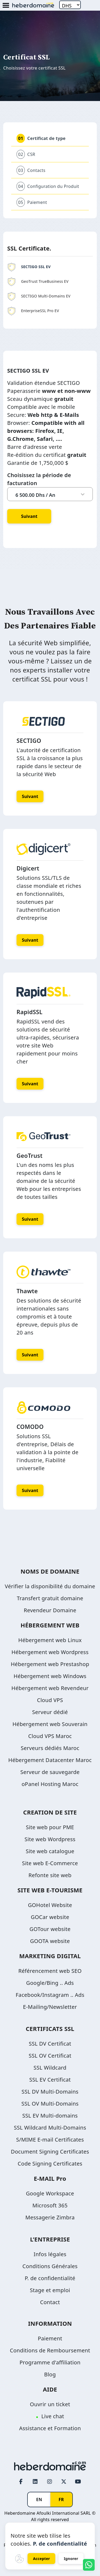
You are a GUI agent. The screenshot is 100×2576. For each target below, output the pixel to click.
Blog (50, 2374)
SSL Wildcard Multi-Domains (50, 2127)
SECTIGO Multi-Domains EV (38, 296)
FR (61, 2499)
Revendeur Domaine (50, 1610)
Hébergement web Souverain (50, 1724)
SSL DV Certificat (50, 2043)
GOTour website (50, 1929)
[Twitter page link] (64, 2481)
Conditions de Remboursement (50, 2350)
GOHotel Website (50, 1905)
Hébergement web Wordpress (50, 1652)
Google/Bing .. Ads (50, 1982)
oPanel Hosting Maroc (50, 1784)
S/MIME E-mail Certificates (50, 2139)
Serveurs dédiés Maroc (50, 1748)
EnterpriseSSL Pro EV (33, 310)
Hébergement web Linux (50, 1640)
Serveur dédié (50, 1712)
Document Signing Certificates (50, 2151)
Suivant (29, 516)
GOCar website (50, 1917)
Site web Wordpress (50, 1839)
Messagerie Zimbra (50, 2217)
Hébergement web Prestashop (50, 1664)
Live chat (52, 2416)
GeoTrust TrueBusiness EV (38, 281)
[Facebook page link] (21, 2481)
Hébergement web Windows (50, 1676)
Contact (50, 2302)
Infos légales (50, 2254)
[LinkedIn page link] (35, 2481)
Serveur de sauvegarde (49, 1772)
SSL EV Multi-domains (50, 2115)
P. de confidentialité (50, 2278)
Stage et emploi (50, 2290)
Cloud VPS (50, 1700)
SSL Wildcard (50, 2067)
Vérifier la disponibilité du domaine (50, 1586)
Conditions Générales (50, 2266)
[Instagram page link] (49, 2481)
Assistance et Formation (50, 2428)
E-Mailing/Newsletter (50, 2006)
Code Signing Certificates (50, 2163)
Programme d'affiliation (50, 2362)
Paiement (50, 2338)
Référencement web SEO (50, 1970)
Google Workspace (50, 2193)
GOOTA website (50, 1941)
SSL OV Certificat (50, 2055)
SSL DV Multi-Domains (50, 2091)
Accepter (41, 2558)
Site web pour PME (50, 1827)
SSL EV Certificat (50, 2079)
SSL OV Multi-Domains (49, 2103)
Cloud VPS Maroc (50, 1736)
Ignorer (71, 2558)
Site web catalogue (50, 1851)
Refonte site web (50, 1875)
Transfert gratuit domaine (50, 1598)
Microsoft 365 (49, 2205)
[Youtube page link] (78, 2481)
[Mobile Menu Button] (6, 6)
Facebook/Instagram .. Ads (50, 1994)
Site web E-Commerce (50, 1863)
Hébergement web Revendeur (50, 1688)
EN (39, 2499)
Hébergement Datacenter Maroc (50, 1760)
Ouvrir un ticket (50, 2404)
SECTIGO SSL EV (29, 266)
